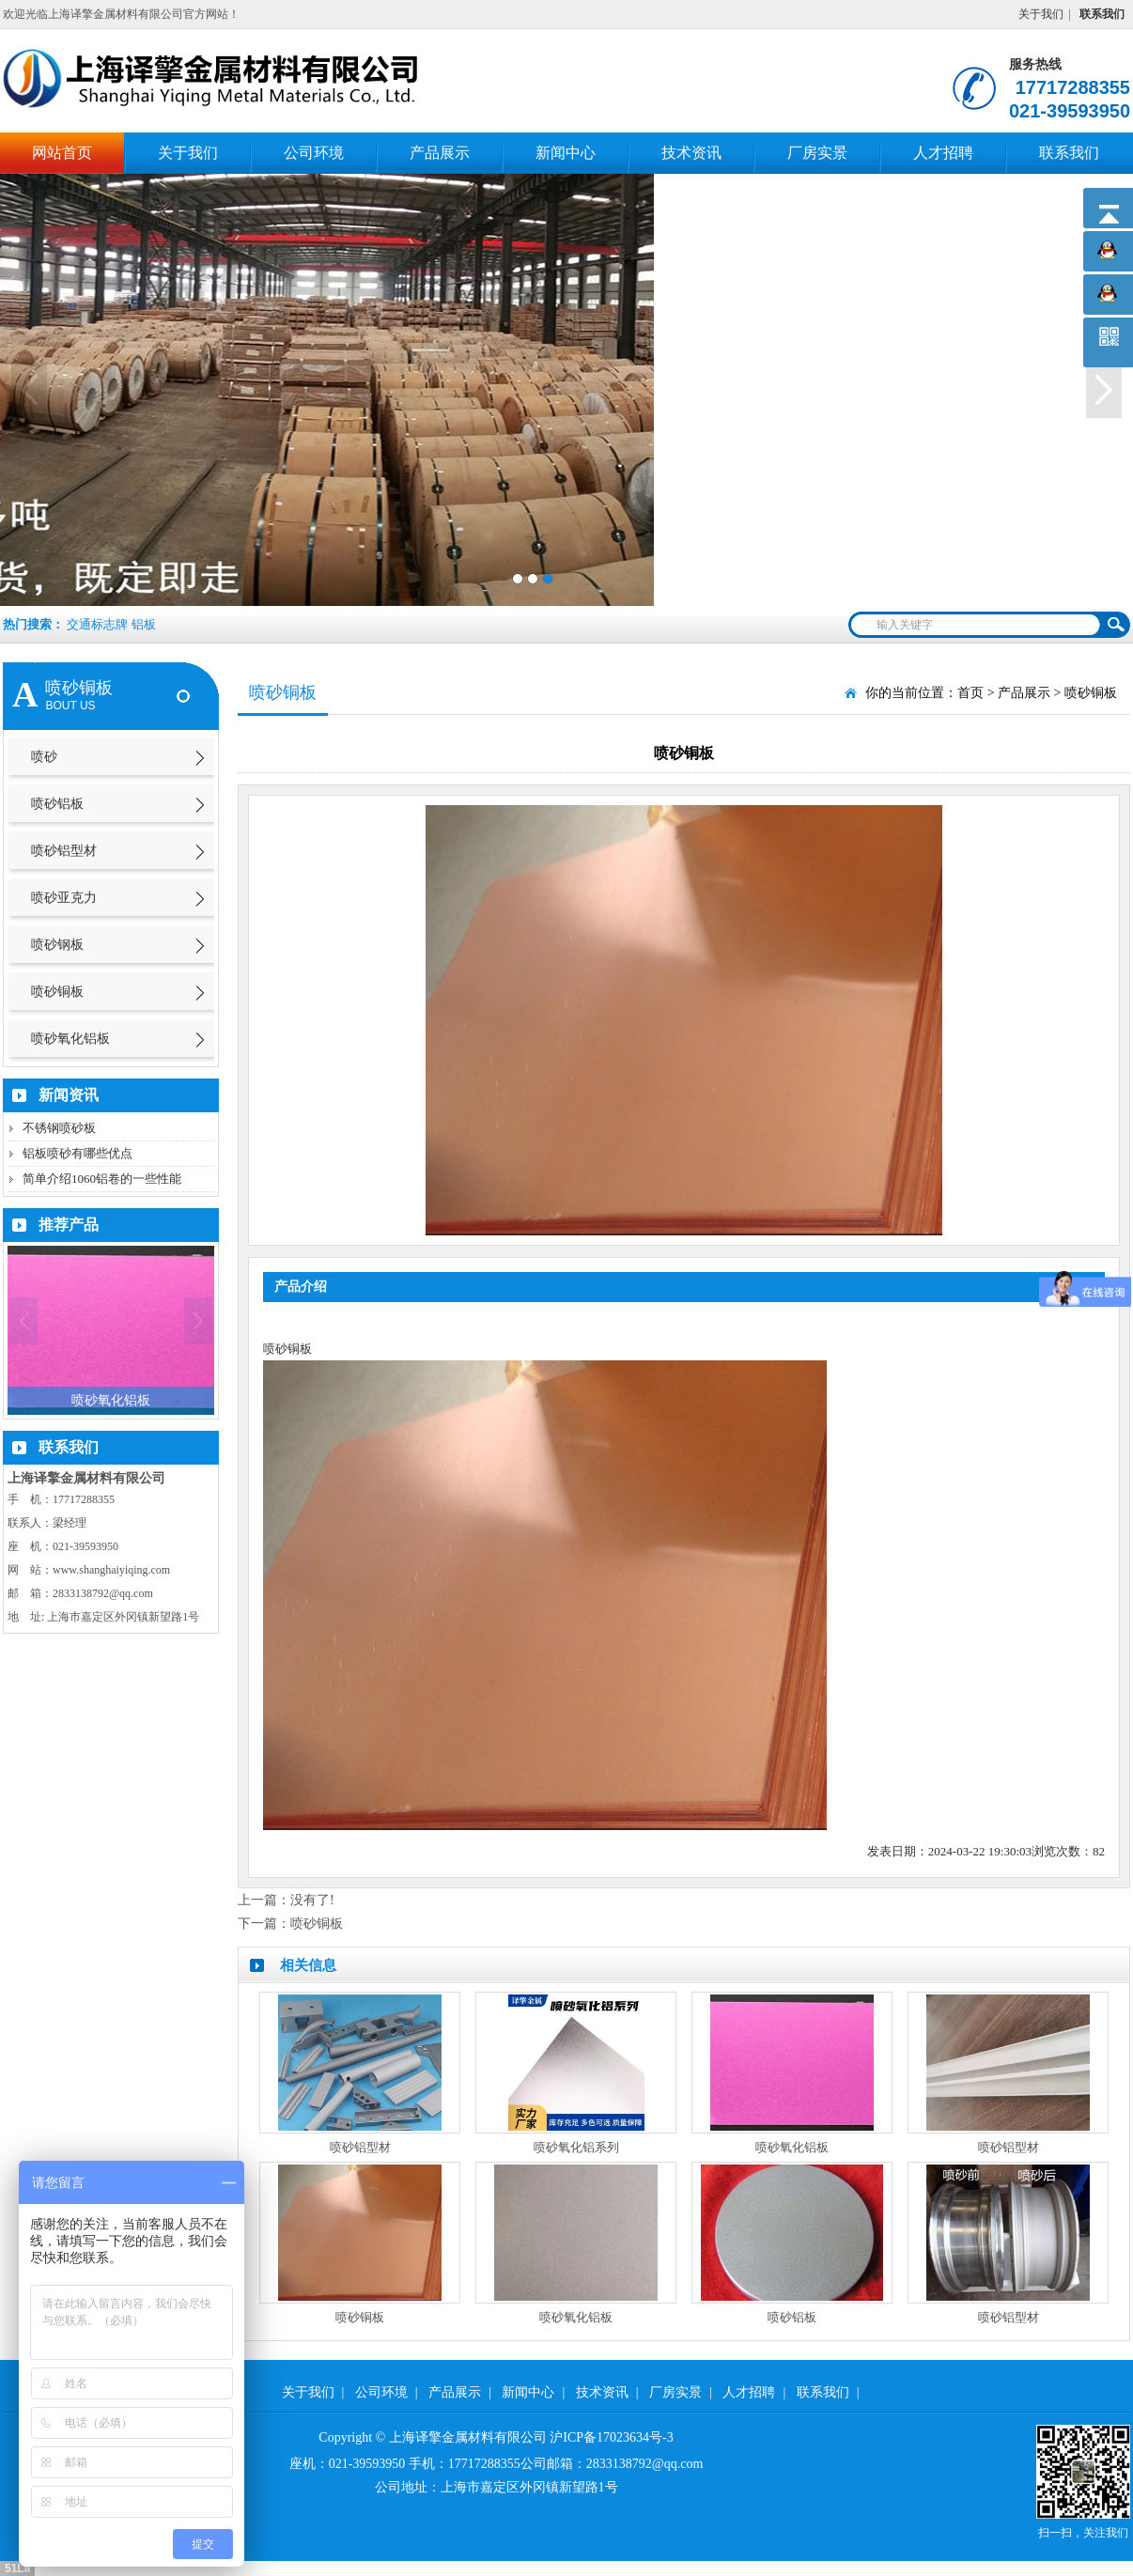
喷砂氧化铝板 (70, 1039)
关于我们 (1040, 14)
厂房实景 (817, 153)
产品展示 (440, 153)
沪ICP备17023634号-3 (611, 2437)
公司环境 (314, 153)
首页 (970, 693)
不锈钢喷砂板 (59, 1128)
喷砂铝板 (57, 804)
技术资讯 (691, 153)
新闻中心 (565, 153)
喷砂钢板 (57, 945)
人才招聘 (943, 153)
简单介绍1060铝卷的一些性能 (102, 1179)
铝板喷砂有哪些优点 (77, 1153)
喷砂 (44, 757)
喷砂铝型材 (64, 851)
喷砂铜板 (57, 992)
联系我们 (1069, 153)
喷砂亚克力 (64, 898)
